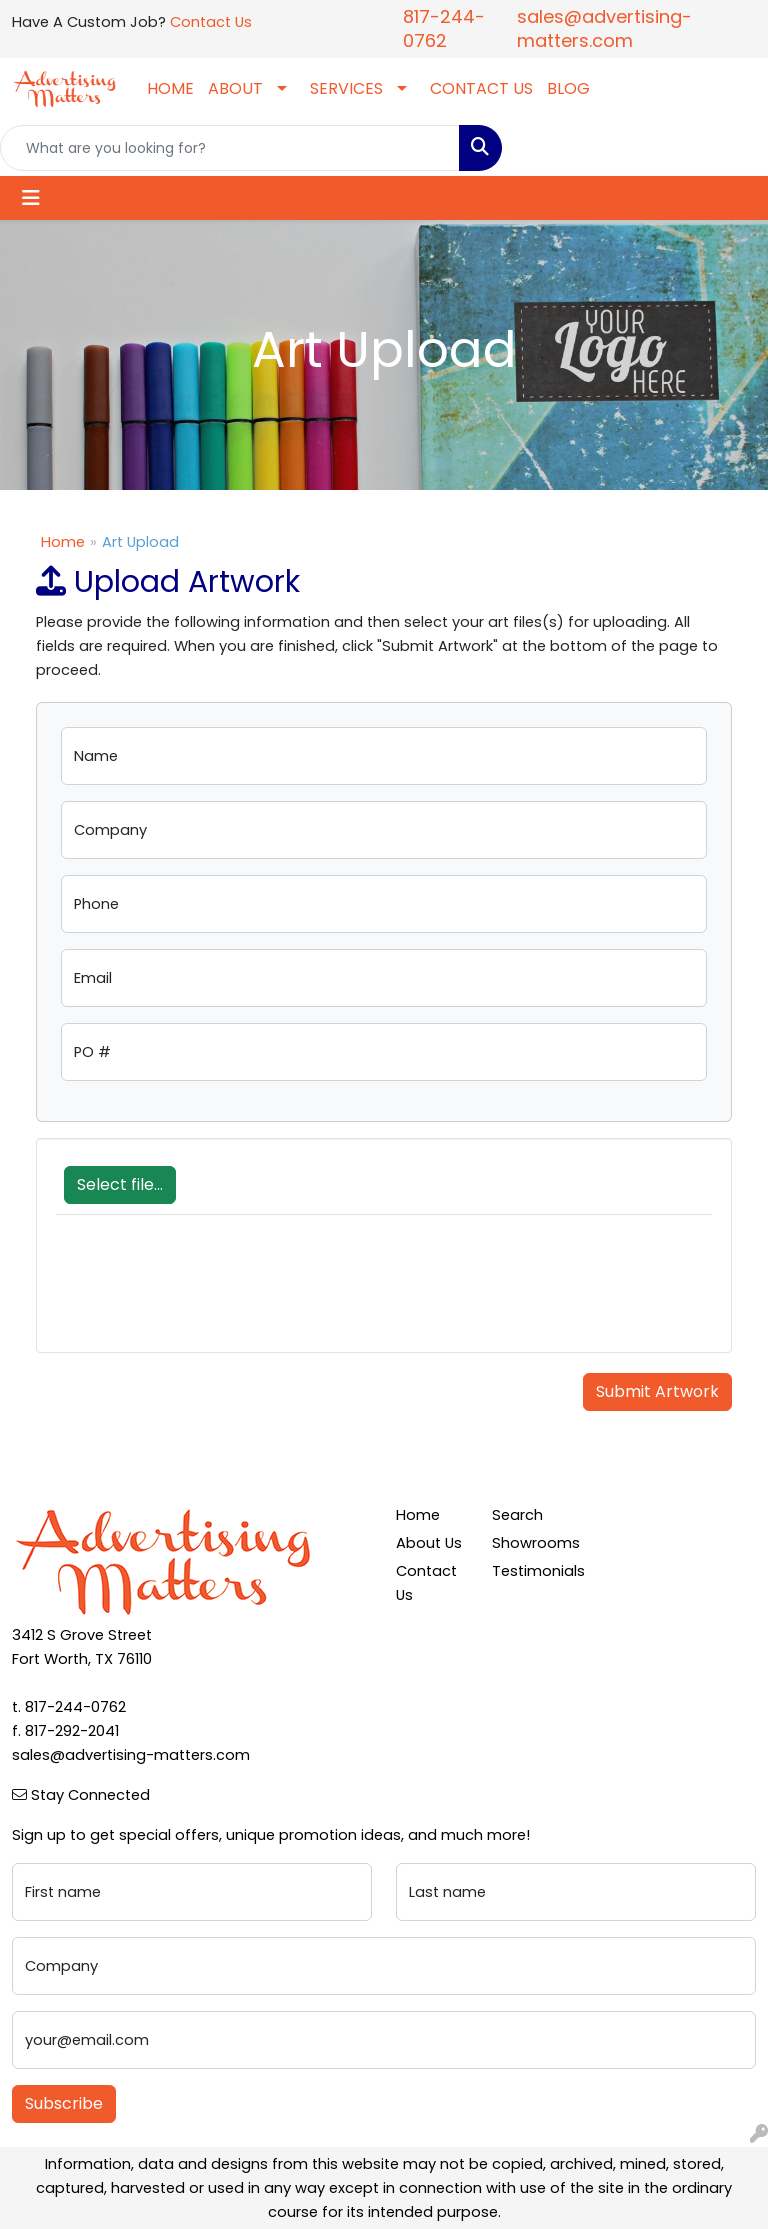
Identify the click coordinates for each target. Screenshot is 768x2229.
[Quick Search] (230, 148)
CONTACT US (481, 88)
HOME (170, 88)
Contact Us (211, 22)
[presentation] (208, 1294)
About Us (429, 1543)
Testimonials (528, 1571)
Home (63, 542)
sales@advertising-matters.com (604, 28)
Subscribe (64, 2103)
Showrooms (528, 1543)
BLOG (568, 88)
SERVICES (346, 88)
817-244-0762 (444, 28)
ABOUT (235, 88)
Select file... (120, 1184)
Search (517, 1515)
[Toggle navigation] (31, 198)
